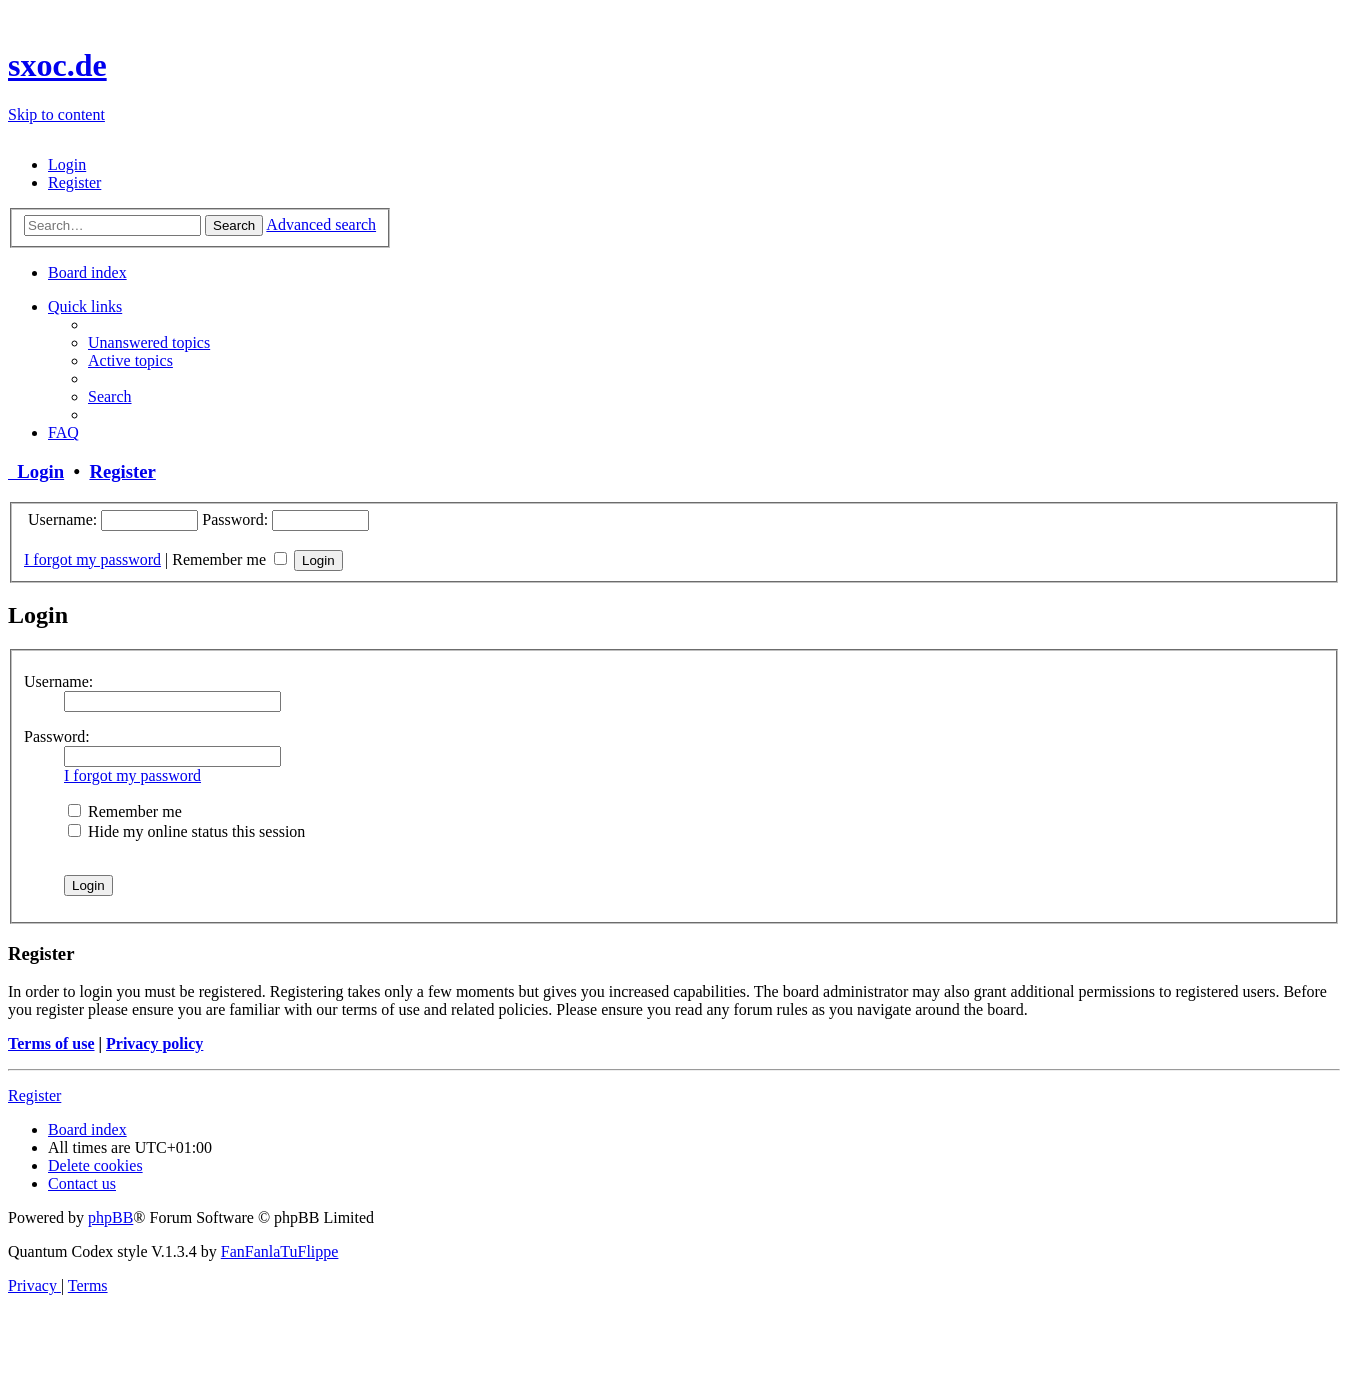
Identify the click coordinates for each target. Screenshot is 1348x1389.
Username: (58, 681)
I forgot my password (92, 559)
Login (36, 471)
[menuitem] (67, 164)
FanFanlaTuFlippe (280, 1251)
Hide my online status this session (186, 831)
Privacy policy (154, 1043)
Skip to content (56, 114)
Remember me (229, 559)
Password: (57, 736)
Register (122, 471)
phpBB (110, 1217)
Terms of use (51, 1043)
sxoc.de (57, 65)
